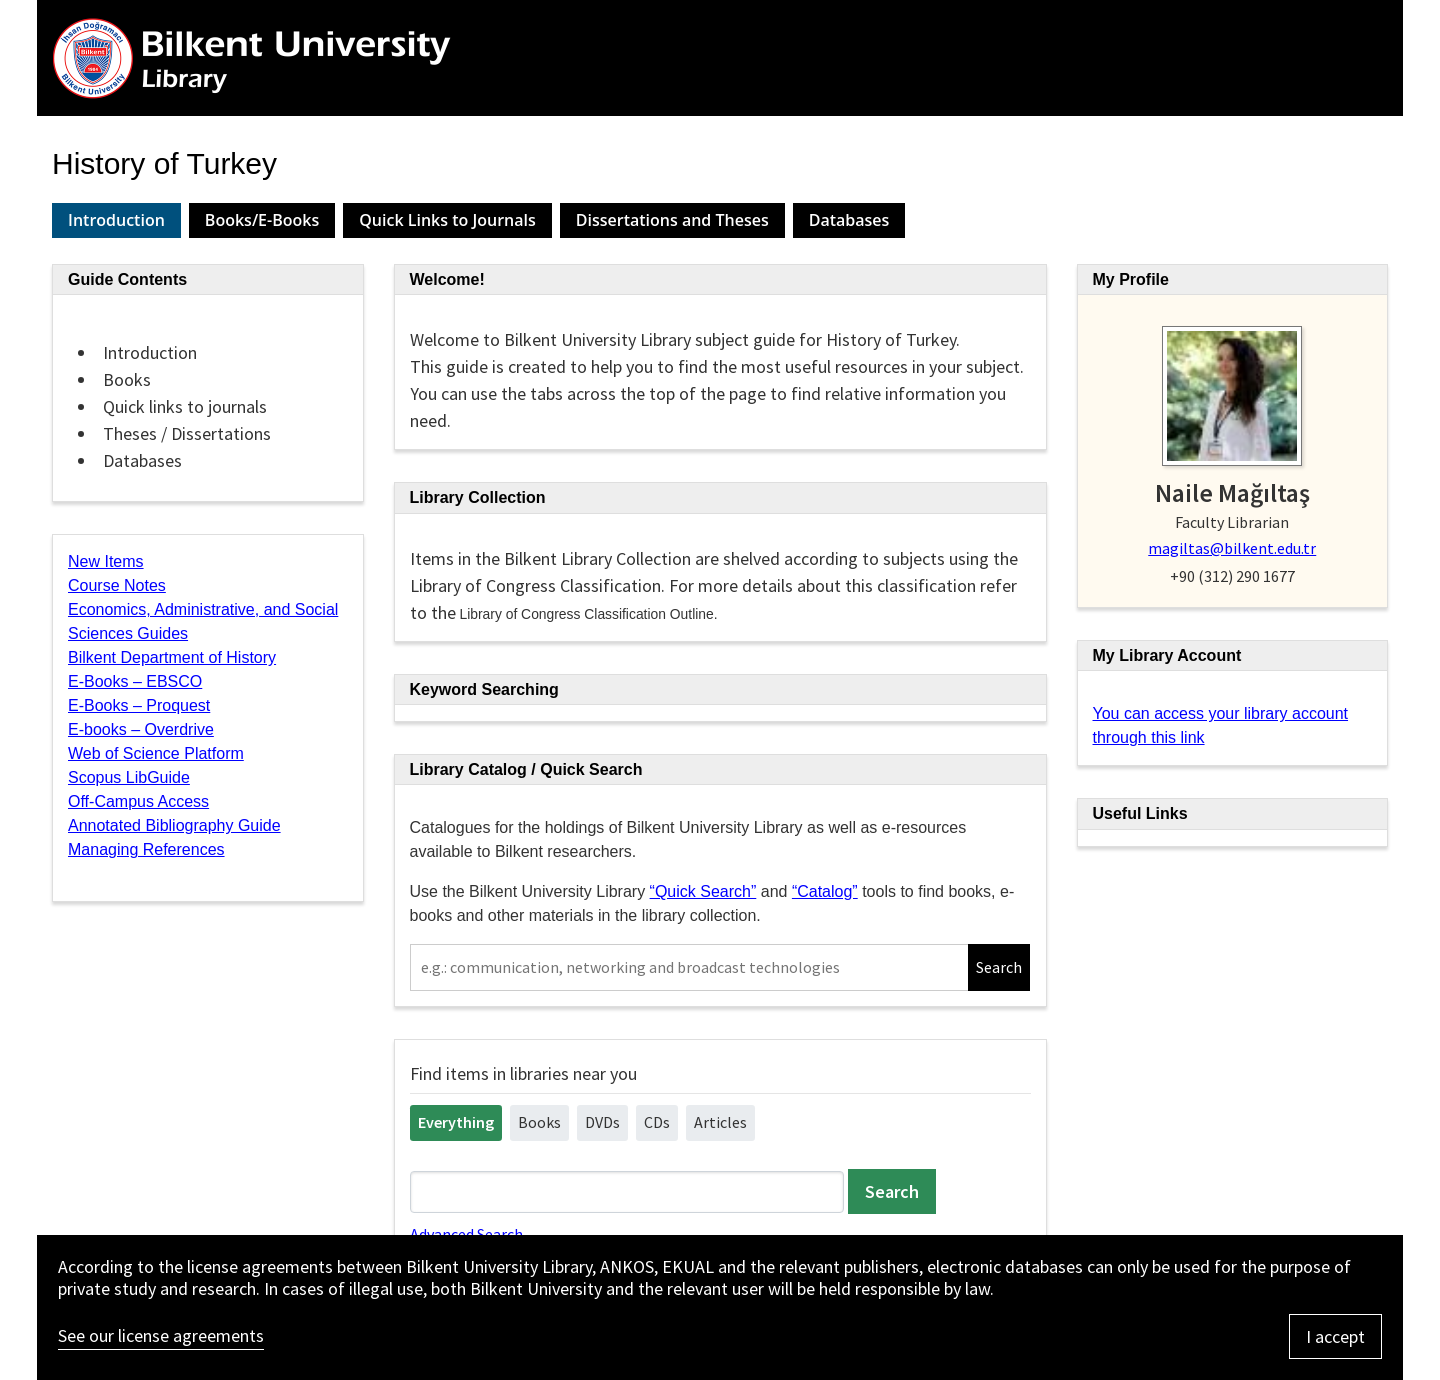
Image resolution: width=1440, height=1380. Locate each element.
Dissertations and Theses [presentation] (672, 220)
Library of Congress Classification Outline (587, 614)
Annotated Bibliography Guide (174, 825)
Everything (456, 1122)
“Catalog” (825, 891)
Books (539, 1122)
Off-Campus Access (138, 801)
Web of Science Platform (156, 753)
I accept (1335, 1336)
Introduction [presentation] (116, 220)
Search (999, 967)
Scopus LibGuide (129, 777)
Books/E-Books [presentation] (262, 220)
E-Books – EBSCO (135, 681)
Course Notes (117, 585)
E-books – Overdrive (141, 729)
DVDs (602, 1122)
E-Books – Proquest (139, 705)
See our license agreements (161, 1335)
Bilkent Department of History (172, 657)
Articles (720, 1122)
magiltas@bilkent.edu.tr (1232, 548)
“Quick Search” (703, 891)
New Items (106, 561)
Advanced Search (466, 1234)
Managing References (146, 849)
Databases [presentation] (849, 220)
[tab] (116, 220)
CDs (657, 1122)
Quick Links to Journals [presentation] (447, 220)
